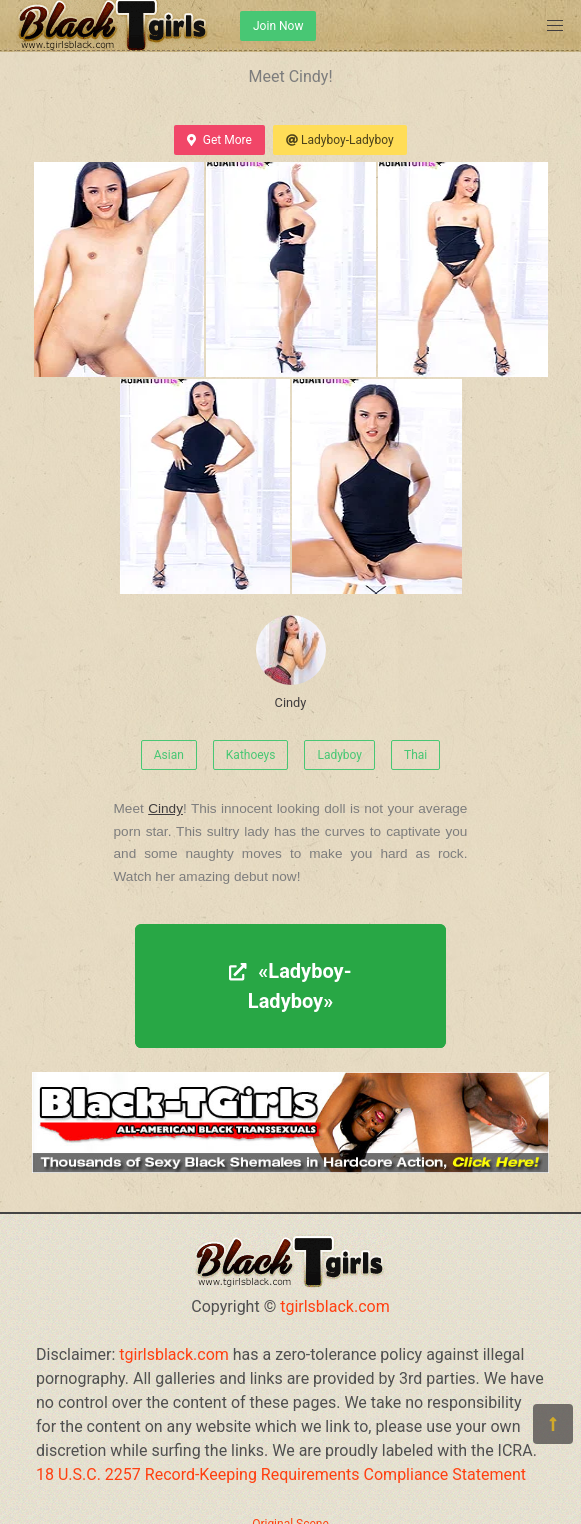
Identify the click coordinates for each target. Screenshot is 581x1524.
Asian (169, 755)
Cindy (291, 662)
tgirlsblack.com (335, 1306)
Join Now (278, 26)
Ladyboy (339, 755)
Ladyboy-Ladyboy (340, 140)
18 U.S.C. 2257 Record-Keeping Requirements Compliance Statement (281, 1474)
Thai (415, 755)
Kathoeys (251, 755)
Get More (219, 140)
